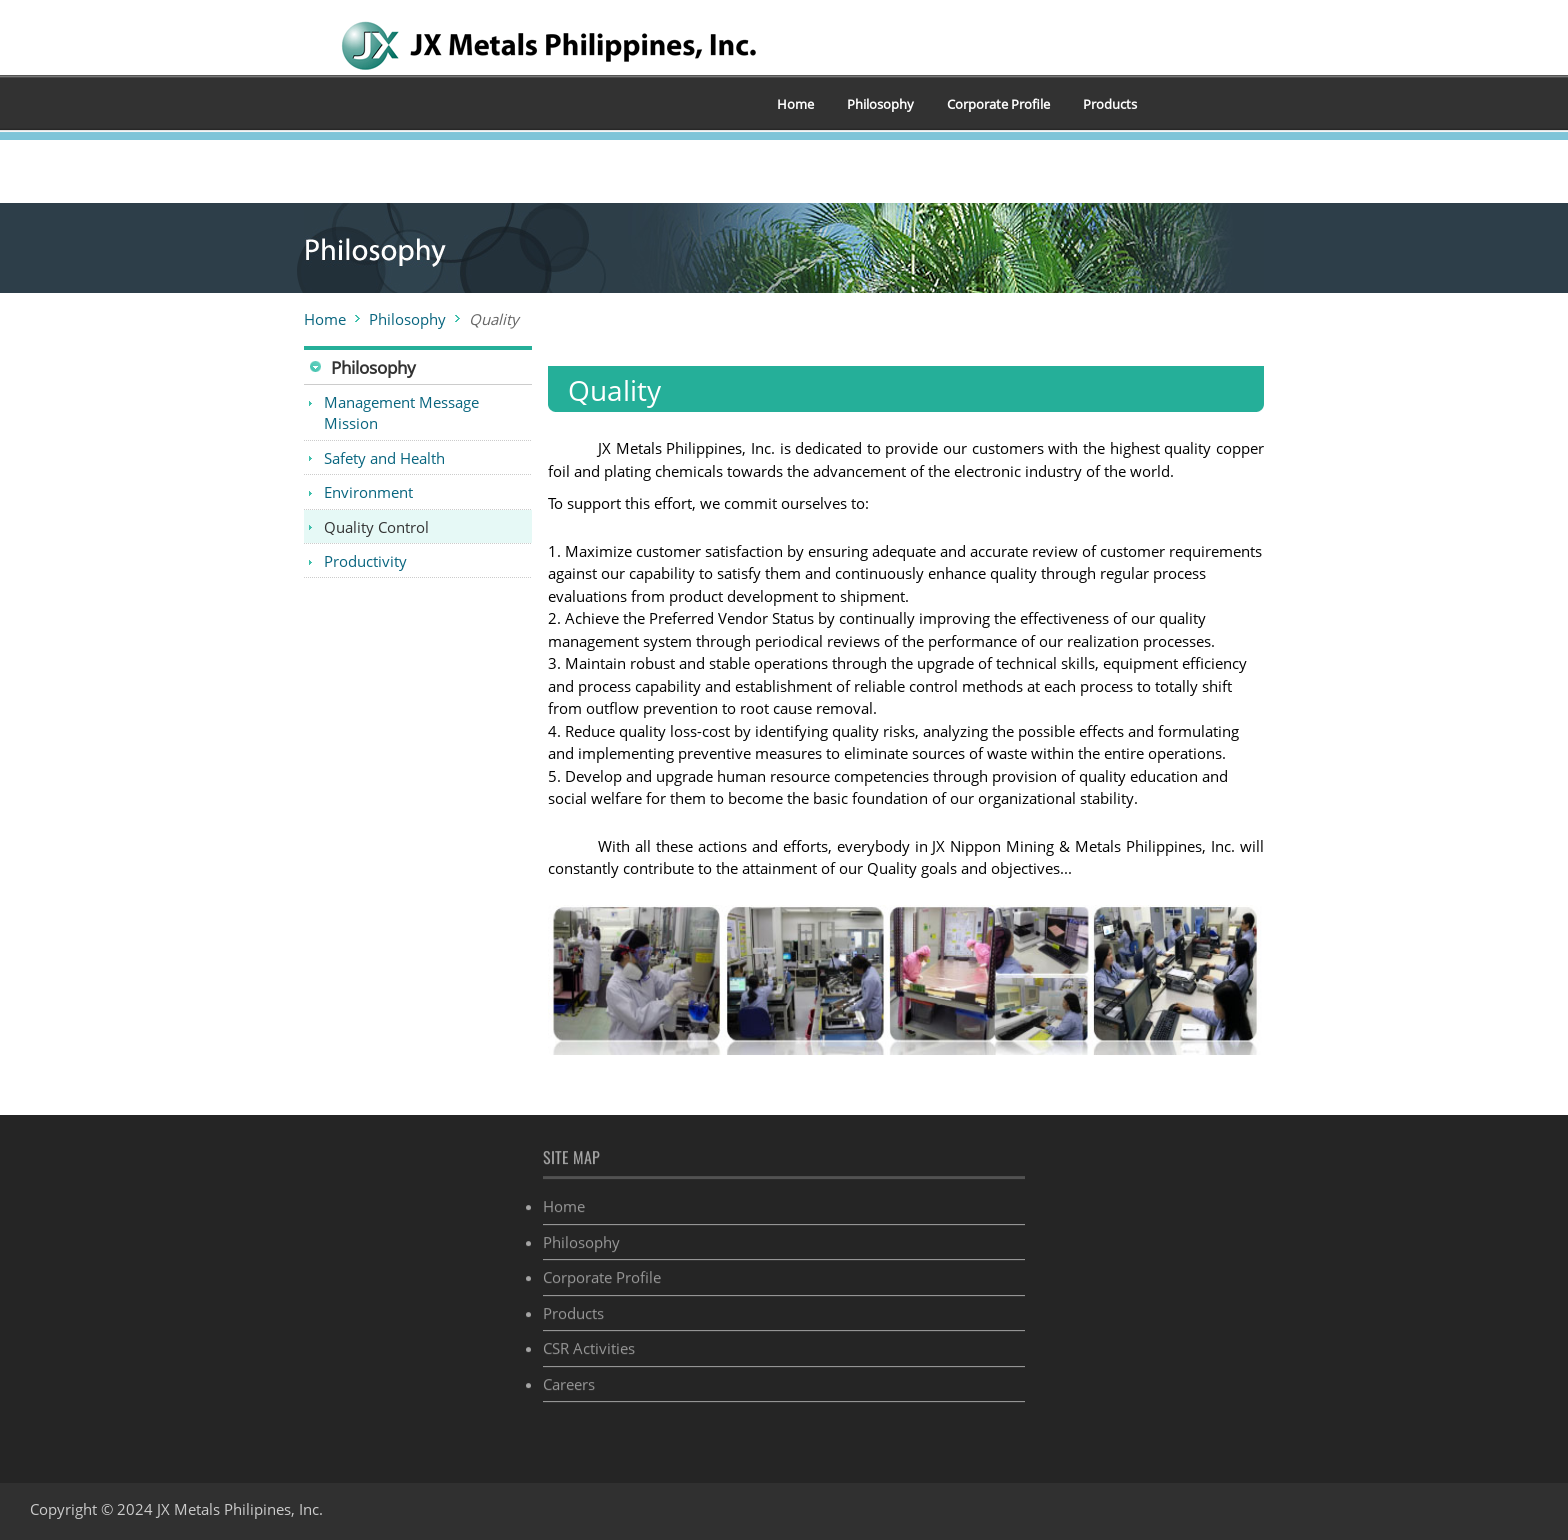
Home (795, 104)
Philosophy (880, 104)
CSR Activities (388, 167)
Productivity (365, 561)
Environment (368, 492)
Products (1110, 104)
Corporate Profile (998, 104)
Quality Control (376, 527)
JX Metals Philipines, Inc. (240, 1509)
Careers (483, 167)
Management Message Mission (401, 412)
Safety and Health (384, 458)
